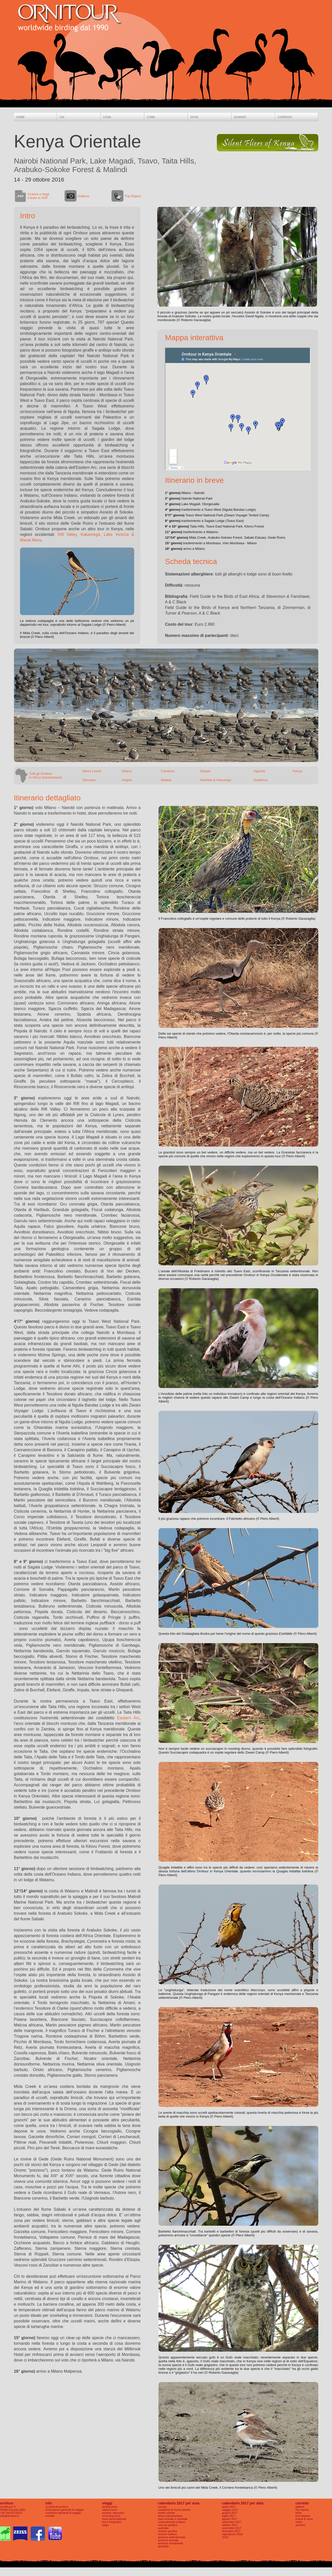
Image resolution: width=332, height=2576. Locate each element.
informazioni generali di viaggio (64, 2509)
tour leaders (302, 2515)
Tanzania (89, 780)
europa (162, 2506)
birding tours (109, 2506)
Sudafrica (261, 780)
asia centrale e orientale (173, 2518)
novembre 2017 (231, 2528)
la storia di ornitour (56, 2506)
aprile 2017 (229, 2506)
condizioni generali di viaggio (63, 2512)
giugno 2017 (229, 2512)
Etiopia (205, 771)
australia (163, 2528)
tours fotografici (111, 2521)
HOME (20, 117)
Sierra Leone (91, 771)
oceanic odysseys (113, 2512)
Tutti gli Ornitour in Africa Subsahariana (45, 775)
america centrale (168, 2540)
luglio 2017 (228, 2515)
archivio (300, 2525)
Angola (127, 780)
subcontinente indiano (171, 2521)
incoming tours (111, 2515)
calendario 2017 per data (242, 2503)
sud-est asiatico (167, 2525)
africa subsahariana (170, 2515)
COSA (107, 117)
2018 (225, 2537)
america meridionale (170, 2543)
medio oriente (166, 2512)
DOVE (194, 117)
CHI (62, 117)
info (48, 2503)
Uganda (259, 771)
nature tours (109, 2509)
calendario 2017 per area (178, 2503)
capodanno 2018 (232, 2534)
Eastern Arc (128, 1718)
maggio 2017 (230, 2509)
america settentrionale (171, 2537)
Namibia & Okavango (216, 780)
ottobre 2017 (230, 2525)
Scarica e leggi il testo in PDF (38, 196)
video (298, 2521)
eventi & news (304, 2518)
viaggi (107, 2503)
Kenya (297, 771)
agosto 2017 (229, 2518)
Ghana (127, 771)
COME (151, 117)
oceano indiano (167, 2534)
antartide (163, 2546)
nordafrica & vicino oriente (174, 2509)
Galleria (83, 196)
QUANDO (240, 117)
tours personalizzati (114, 2518)
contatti (49, 2515)
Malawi (166, 780)
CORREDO (285, 117)
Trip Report (133, 196)
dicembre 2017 (231, 2531)
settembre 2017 (231, 2521)
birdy (298, 2512)
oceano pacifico (167, 2531)
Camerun (167, 771)
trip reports (302, 2509)
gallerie (299, 2506)
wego (105, 2525)
